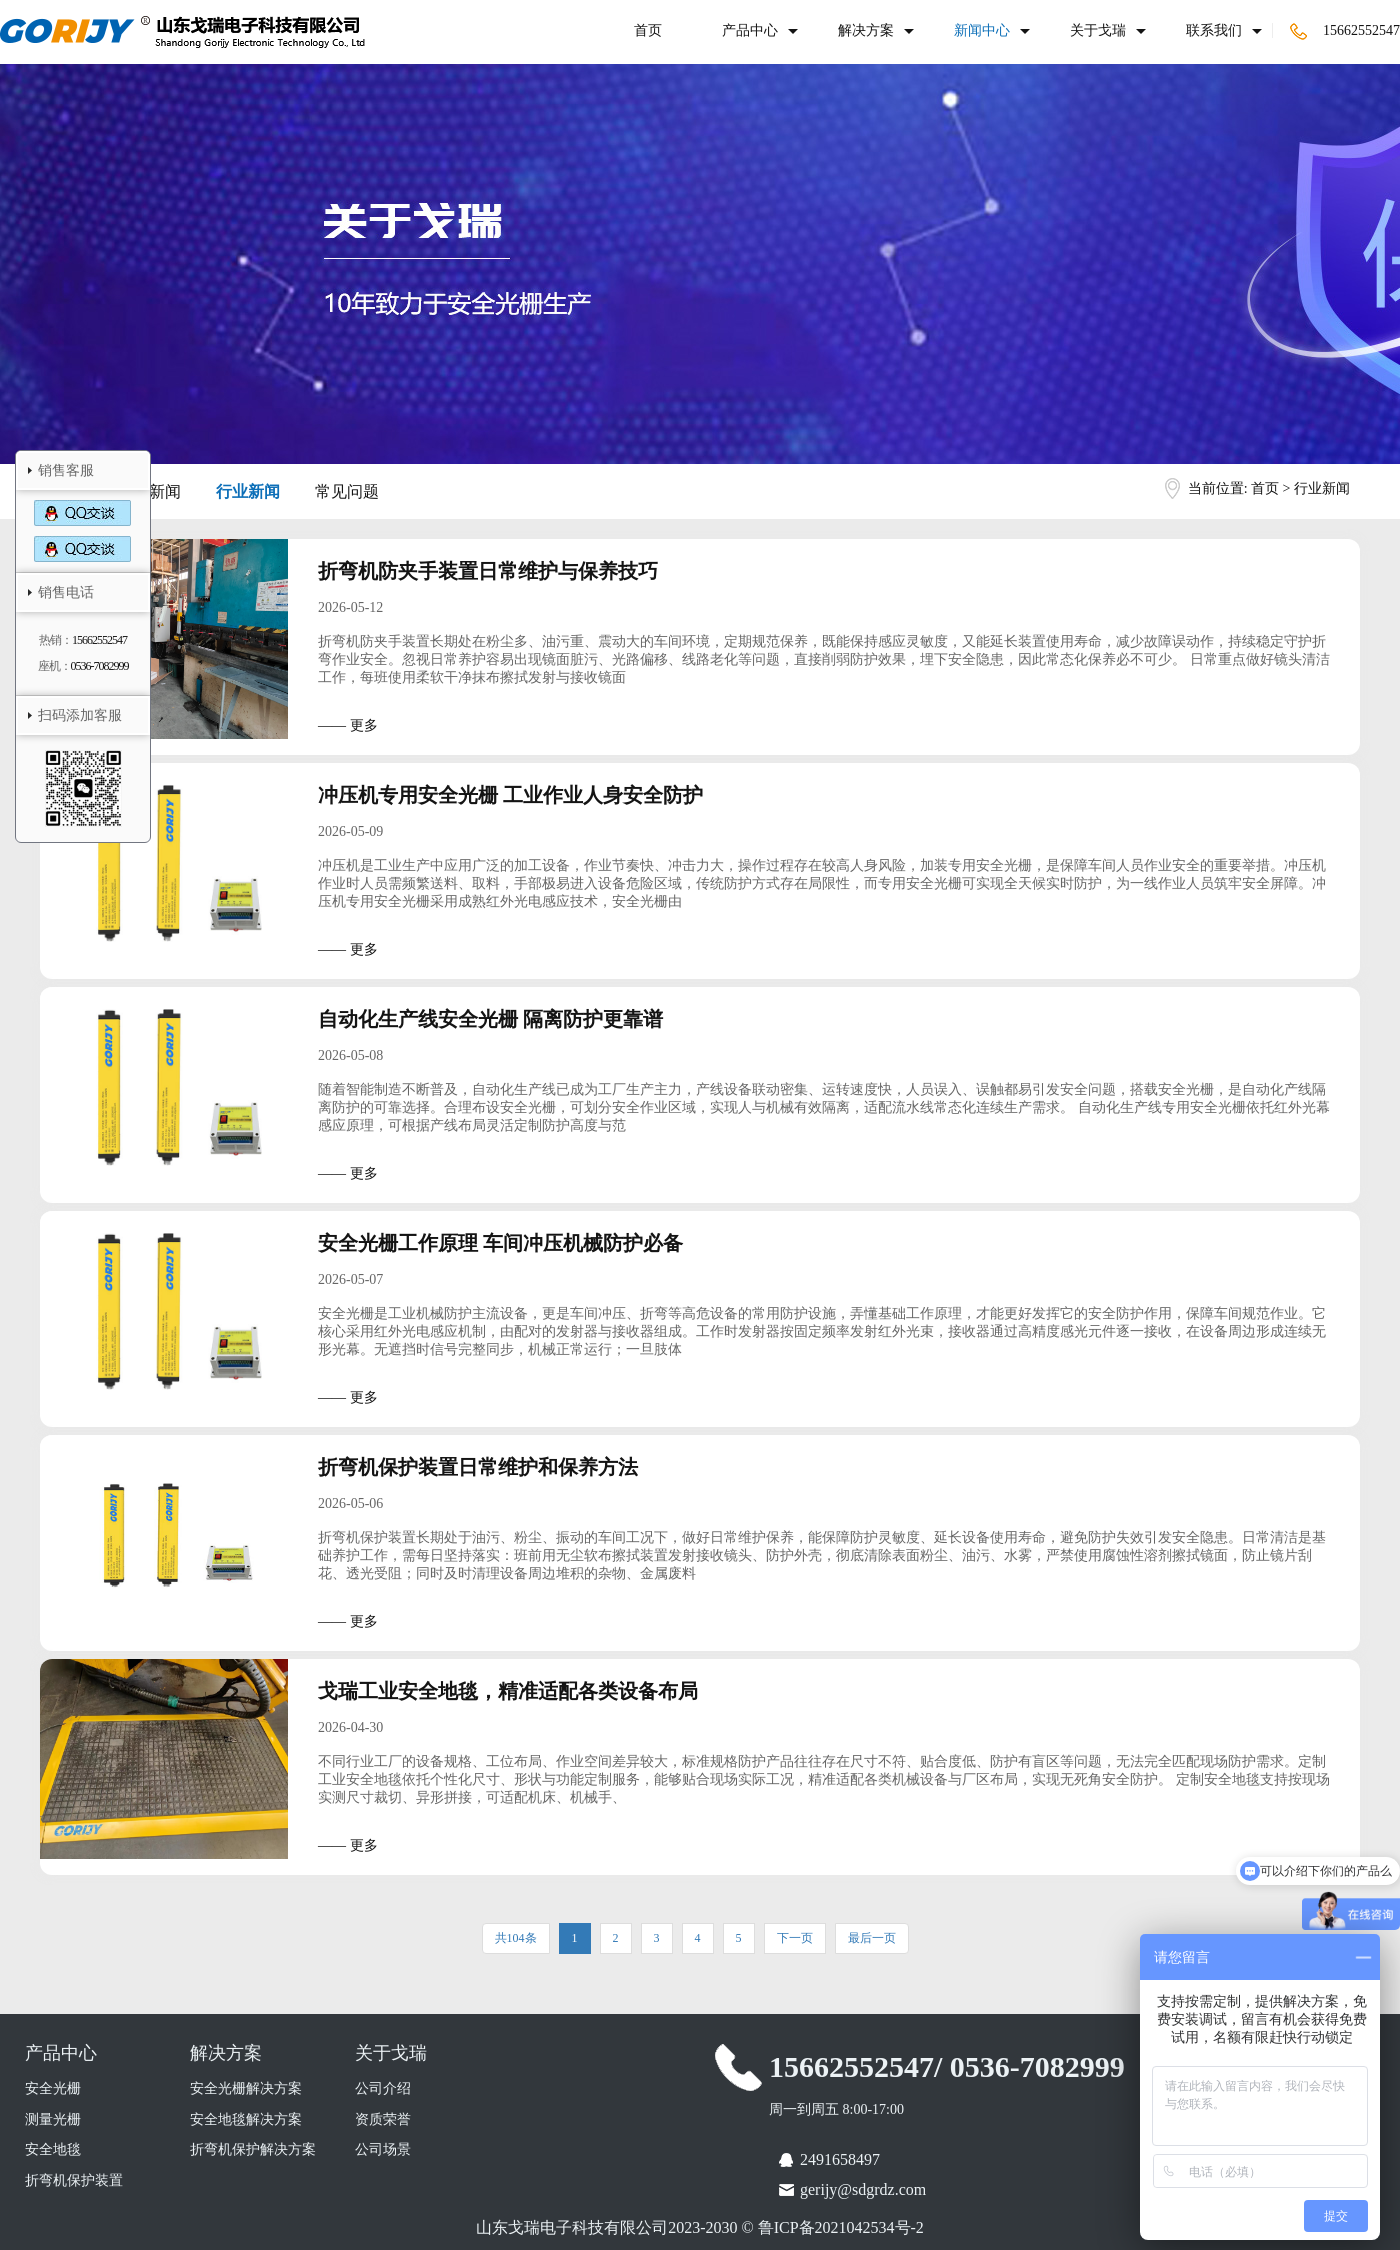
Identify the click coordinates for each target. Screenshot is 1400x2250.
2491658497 (840, 2159)
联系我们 (1214, 30)
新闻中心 (982, 30)
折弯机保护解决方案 (253, 2149)
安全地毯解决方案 (246, 2119)
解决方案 (866, 30)
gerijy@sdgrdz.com (863, 2189)
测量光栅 (53, 2119)
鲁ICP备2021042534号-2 (841, 2227)
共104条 (516, 1938)
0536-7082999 (100, 666)
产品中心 (750, 30)
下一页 (795, 1938)
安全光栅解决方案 (246, 2088)
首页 (648, 30)
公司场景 (383, 2149)
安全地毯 (53, 2149)
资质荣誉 (383, 2119)
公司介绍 (383, 2088)
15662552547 (1345, 30)
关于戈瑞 (1098, 30)
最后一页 (872, 1938)
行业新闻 (248, 491)
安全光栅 (53, 2088)
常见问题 (347, 491)
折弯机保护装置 (74, 2180)
